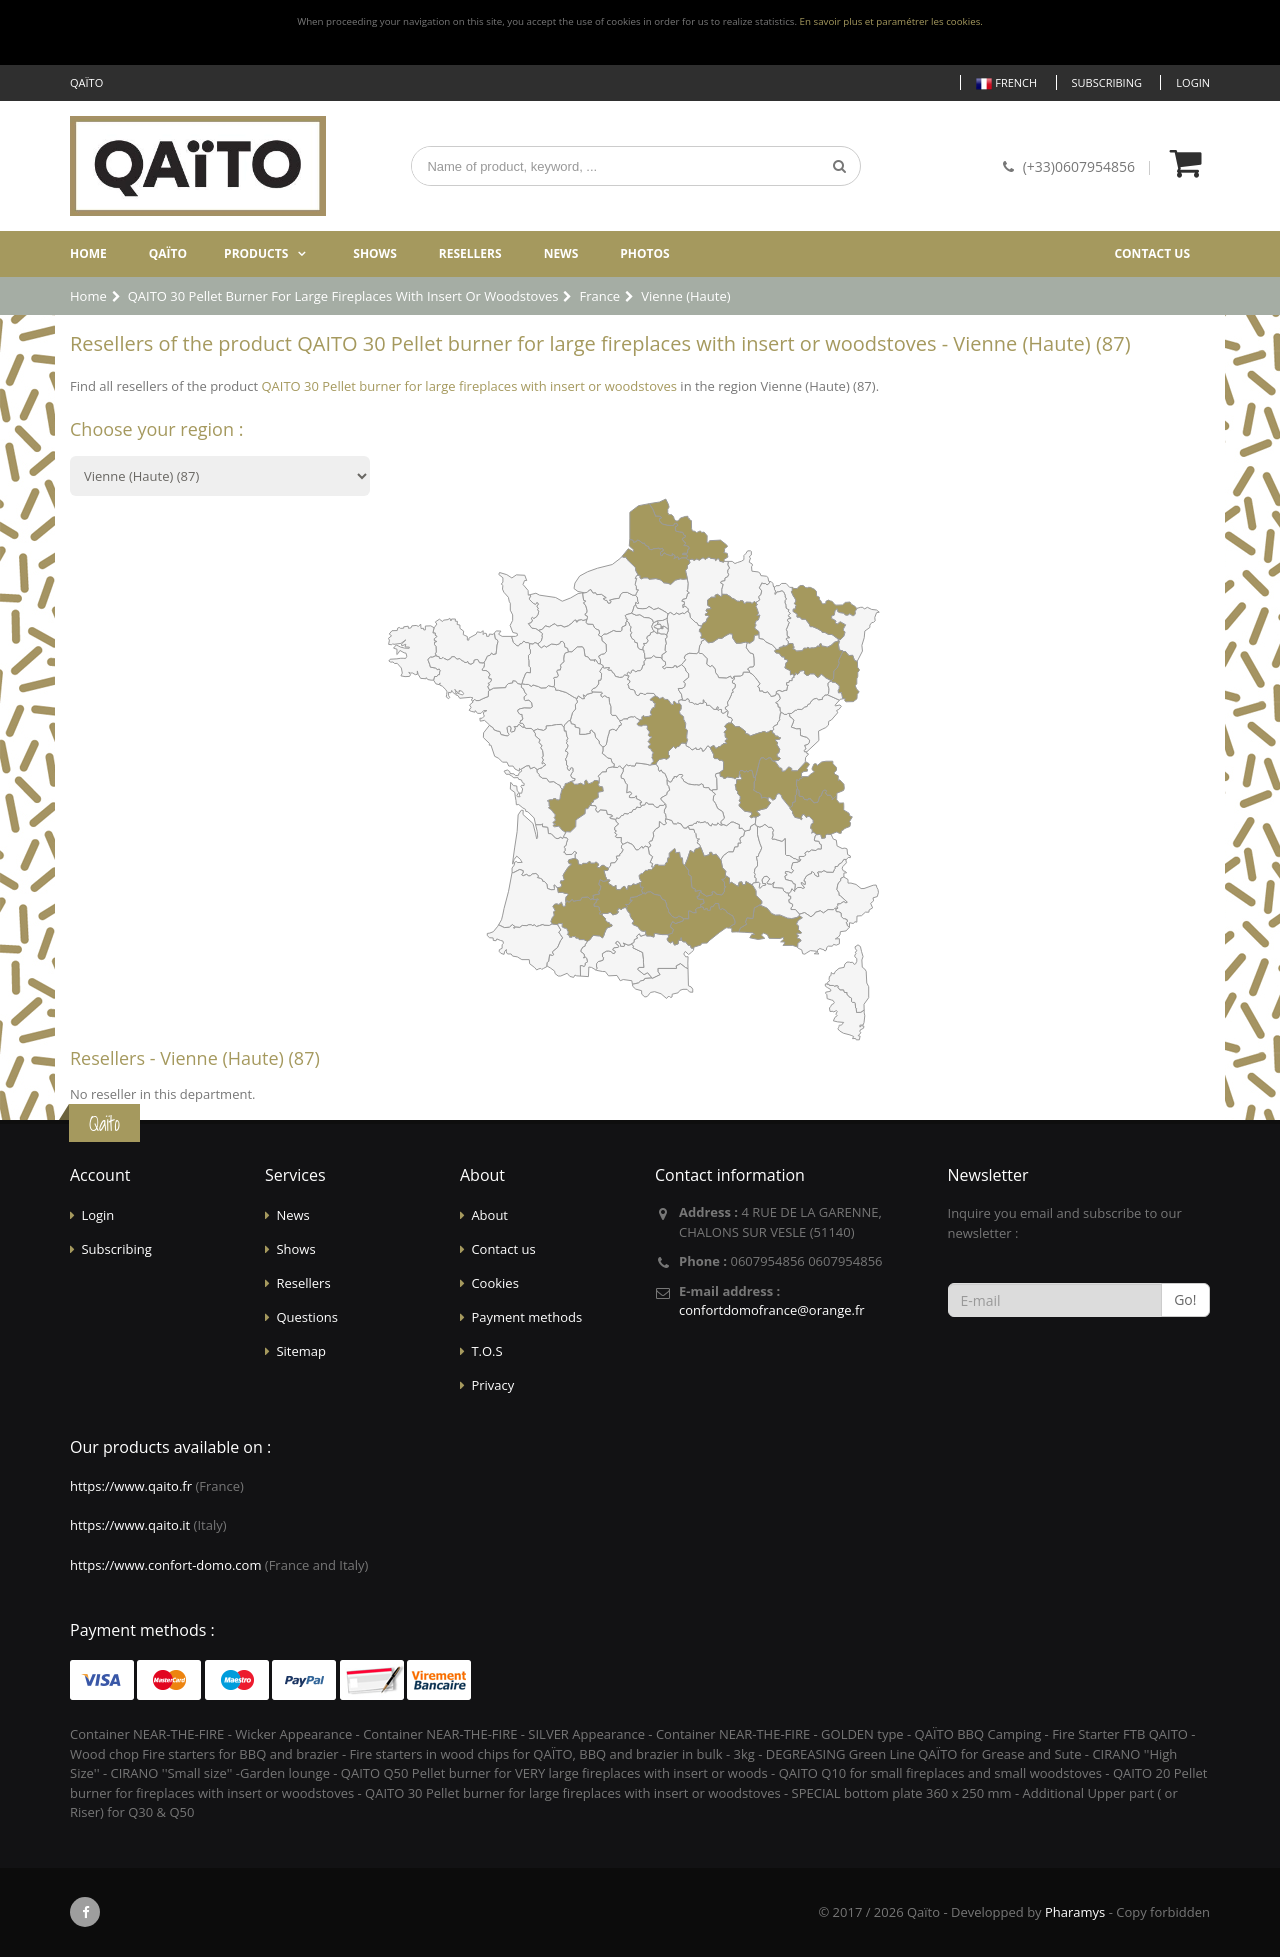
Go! (1185, 1299)
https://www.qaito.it (130, 1525)
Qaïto (168, 253)
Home (88, 253)
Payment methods (526, 1317)
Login (1193, 82)
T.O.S (486, 1351)
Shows (375, 253)
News (561, 253)
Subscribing (1107, 82)
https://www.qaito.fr (131, 1486)
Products (256, 253)
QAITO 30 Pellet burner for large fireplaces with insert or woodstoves (469, 386)
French (1006, 83)
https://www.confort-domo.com (165, 1565)
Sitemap (301, 1351)
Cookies (494, 1283)
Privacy (492, 1385)
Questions (306, 1317)
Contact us (1152, 253)
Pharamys (1075, 1912)
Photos (644, 253)
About (489, 1215)
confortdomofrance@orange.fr (772, 1310)
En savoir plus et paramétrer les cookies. (891, 21)
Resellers (470, 253)
